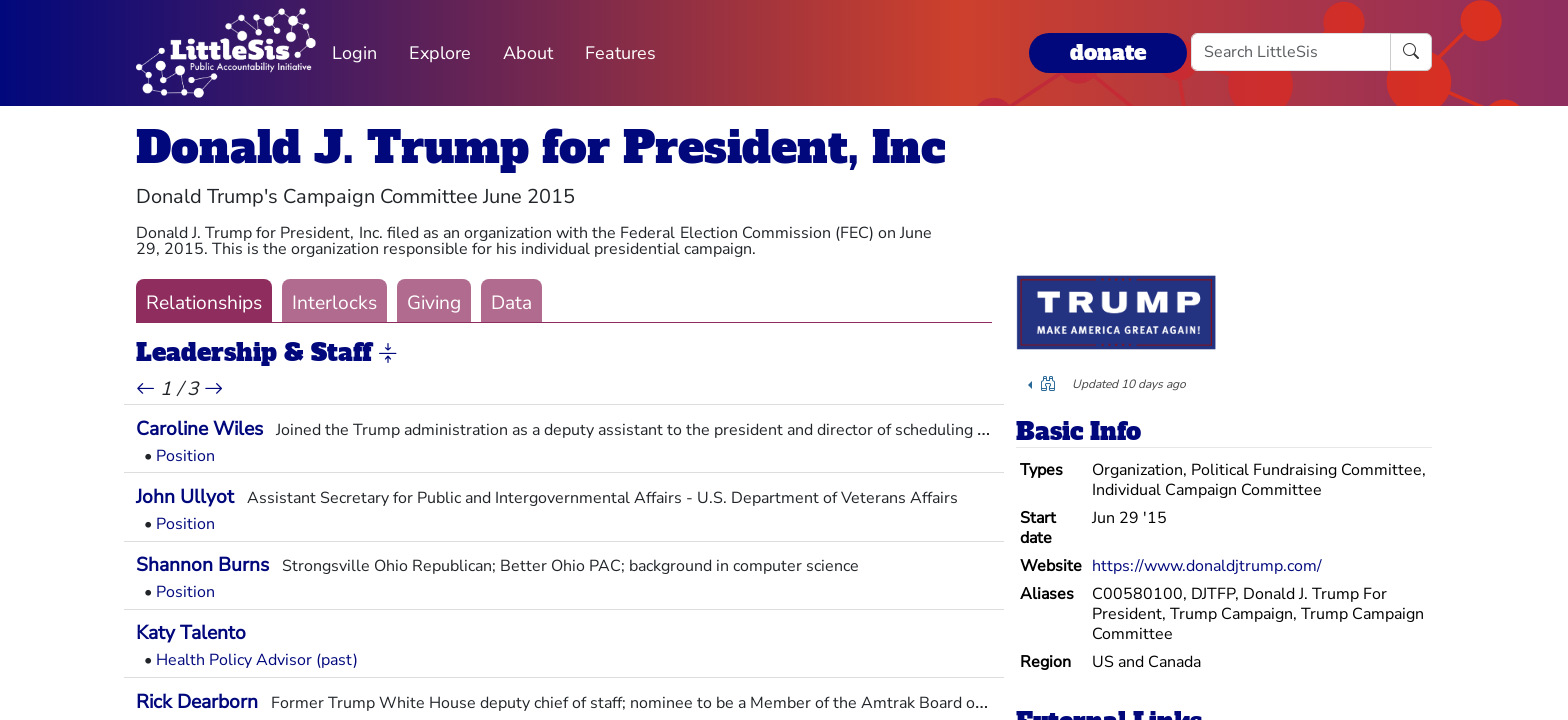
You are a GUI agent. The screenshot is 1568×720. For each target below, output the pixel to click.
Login (354, 53)
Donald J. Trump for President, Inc (541, 147)
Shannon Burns (202, 565)
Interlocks (334, 303)
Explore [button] (440, 53)
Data (511, 303)
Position (185, 456)
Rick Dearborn (197, 702)
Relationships (204, 303)
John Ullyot (185, 497)
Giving (434, 303)
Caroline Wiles (199, 429)
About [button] (528, 53)
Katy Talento (191, 633)
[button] (388, 354)
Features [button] (620, 53)
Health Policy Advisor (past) (257, 660)
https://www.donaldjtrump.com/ (1207, 566)
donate (1108, 52)
